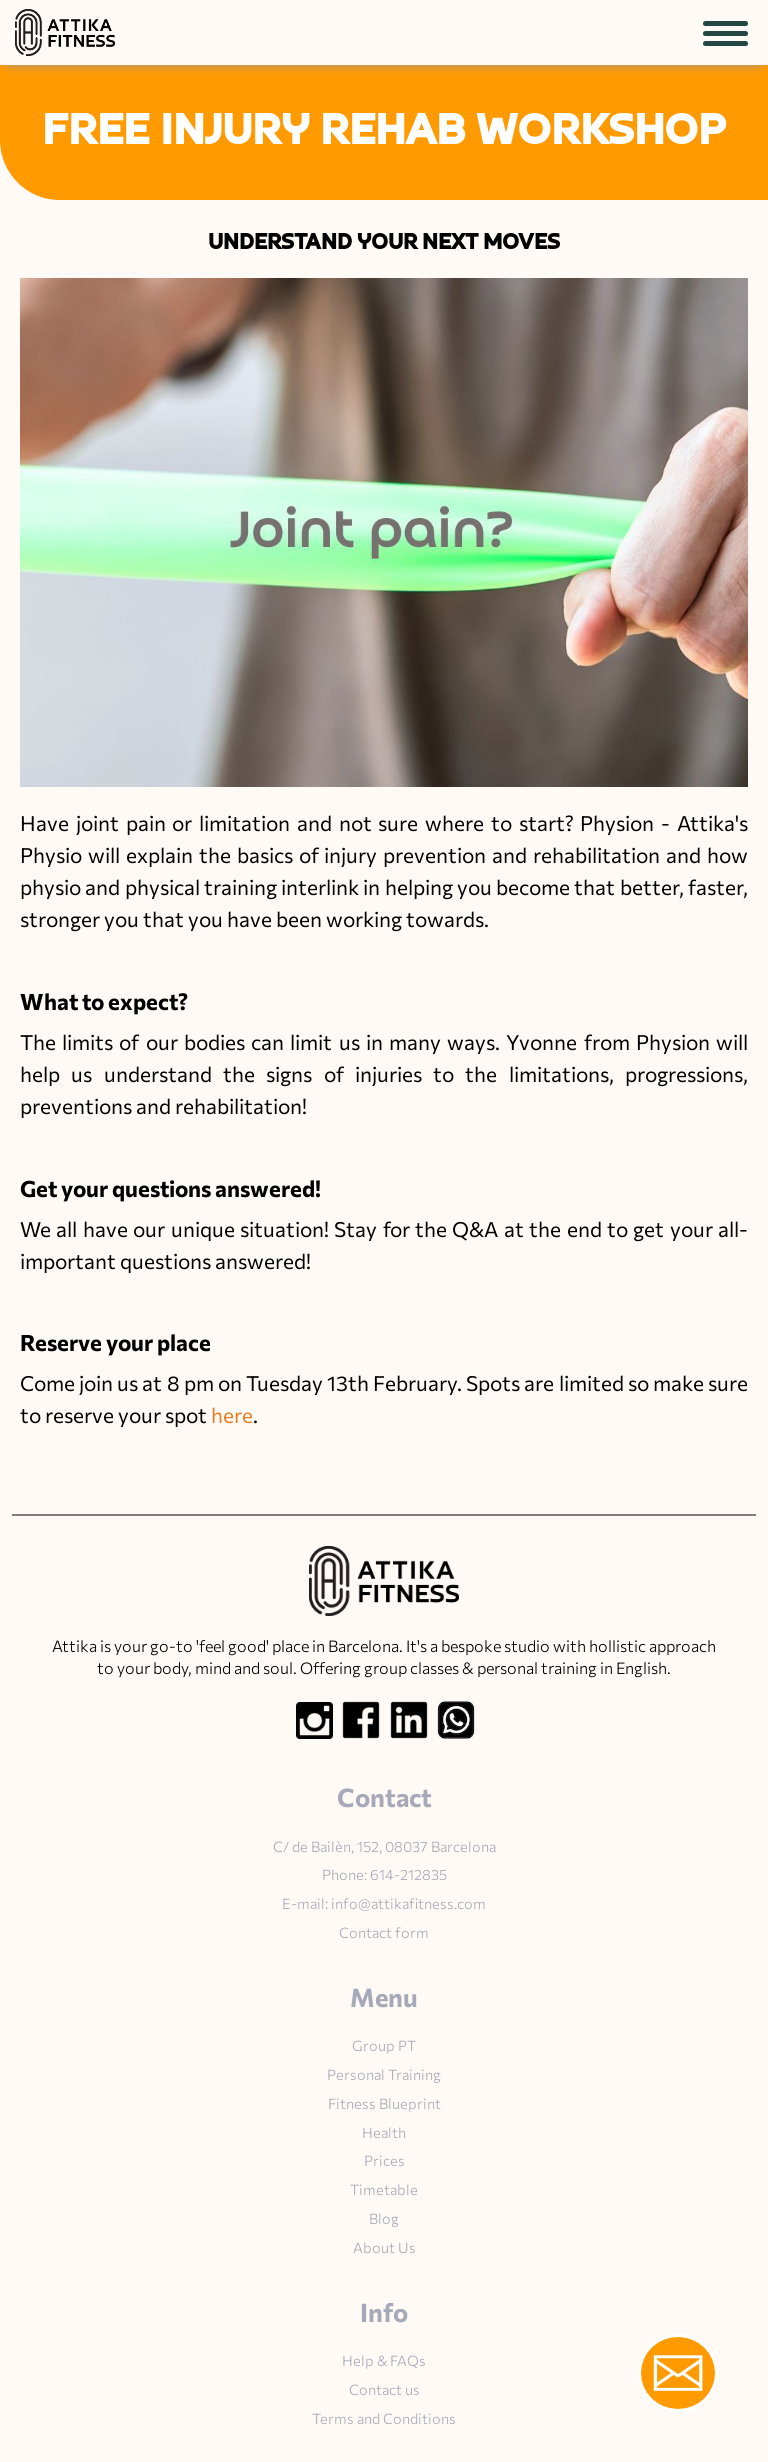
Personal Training (384, 2074)
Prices (384, 2160)
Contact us (384, 2389)
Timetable (384, 2189)
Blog (384, 2218)
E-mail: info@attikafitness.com (384, 1903)
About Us (384, 2247)
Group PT (384, 2045)
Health (384, 2132)
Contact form (384, 1932)
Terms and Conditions (384, 2418)
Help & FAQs (384, 2360)
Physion (617, 822)
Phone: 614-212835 (384, 1874)
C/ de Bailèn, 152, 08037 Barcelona (384, 1846)
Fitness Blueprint (384, 2103)
